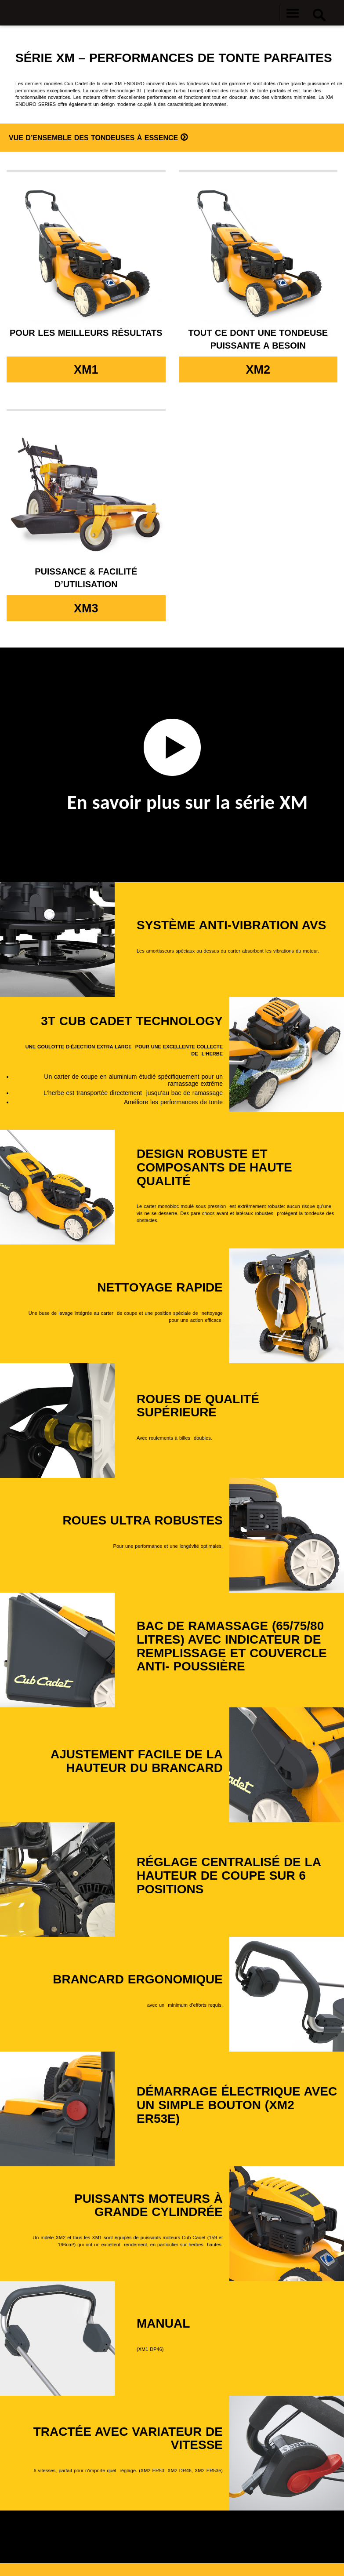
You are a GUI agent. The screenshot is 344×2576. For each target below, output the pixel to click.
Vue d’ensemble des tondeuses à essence (95, 138)
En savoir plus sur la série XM (187, 802)
